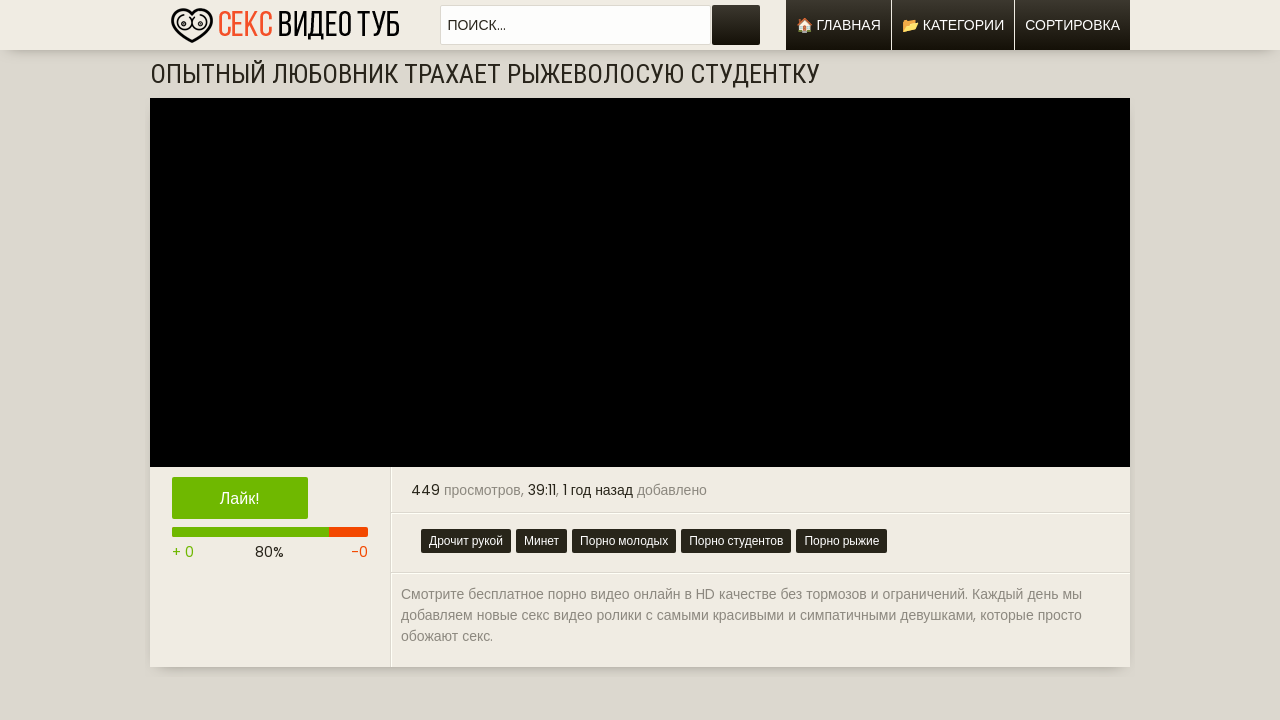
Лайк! (240, 498)
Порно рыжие (841, 540)
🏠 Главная (838, 25)
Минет (541, 540)
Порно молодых (624, 540)
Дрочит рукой (466, 540)
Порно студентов (736, 540)
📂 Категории (953, 25)
